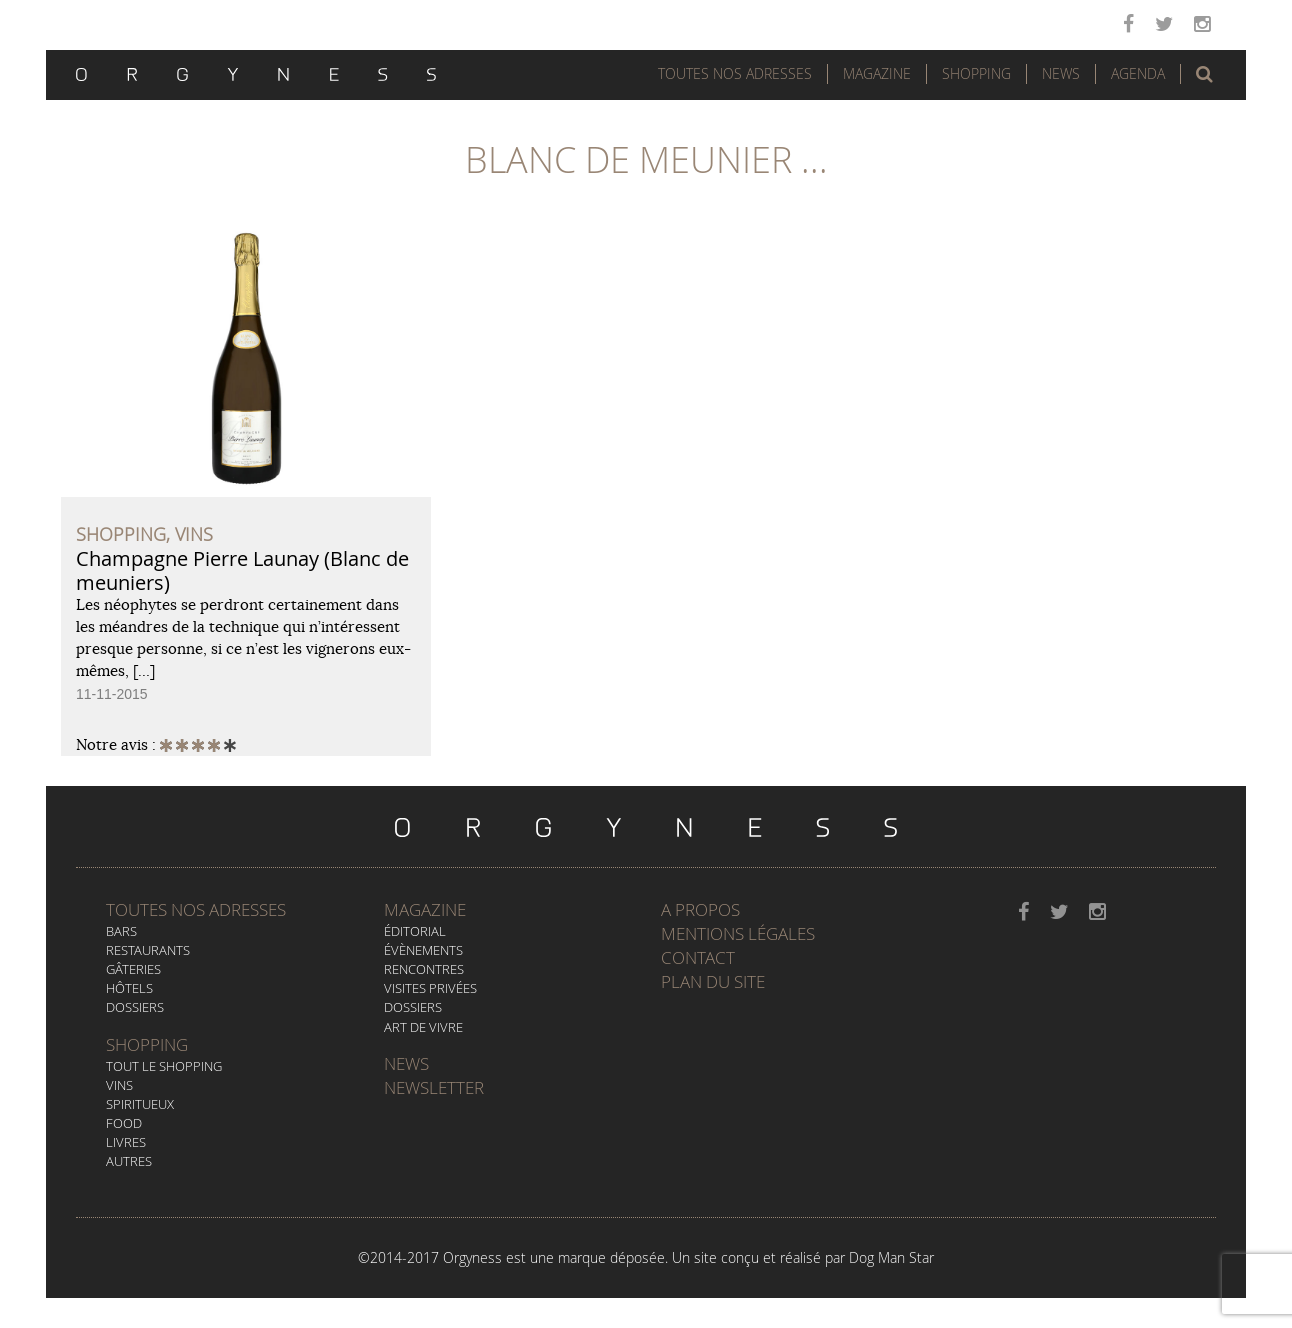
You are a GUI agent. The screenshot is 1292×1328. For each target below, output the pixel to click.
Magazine (877, 73)
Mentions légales (738, 933)
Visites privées (430, 988)
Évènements (423, 950)
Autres (129, 1161)
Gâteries (133, 969)
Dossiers (135, 1007)
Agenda (1138, 73)
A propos (700, 909)
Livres (126, 1142)
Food (124, 1123)
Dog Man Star (891, 1257)
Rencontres (424, 969)
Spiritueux (140, 1104)
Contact (698, 957)
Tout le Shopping (164, 1066)
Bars (121, 931)
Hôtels (129, 988)
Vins (119, 1085)
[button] (1204, 74)
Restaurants (148, 950)
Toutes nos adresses (196, 909)
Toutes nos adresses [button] (735, 73)
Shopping (976, 73)
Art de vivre (423, 1027)
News (1061, 73)
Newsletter (434, 1087)
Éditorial (415, 931)
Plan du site (713, 981)
